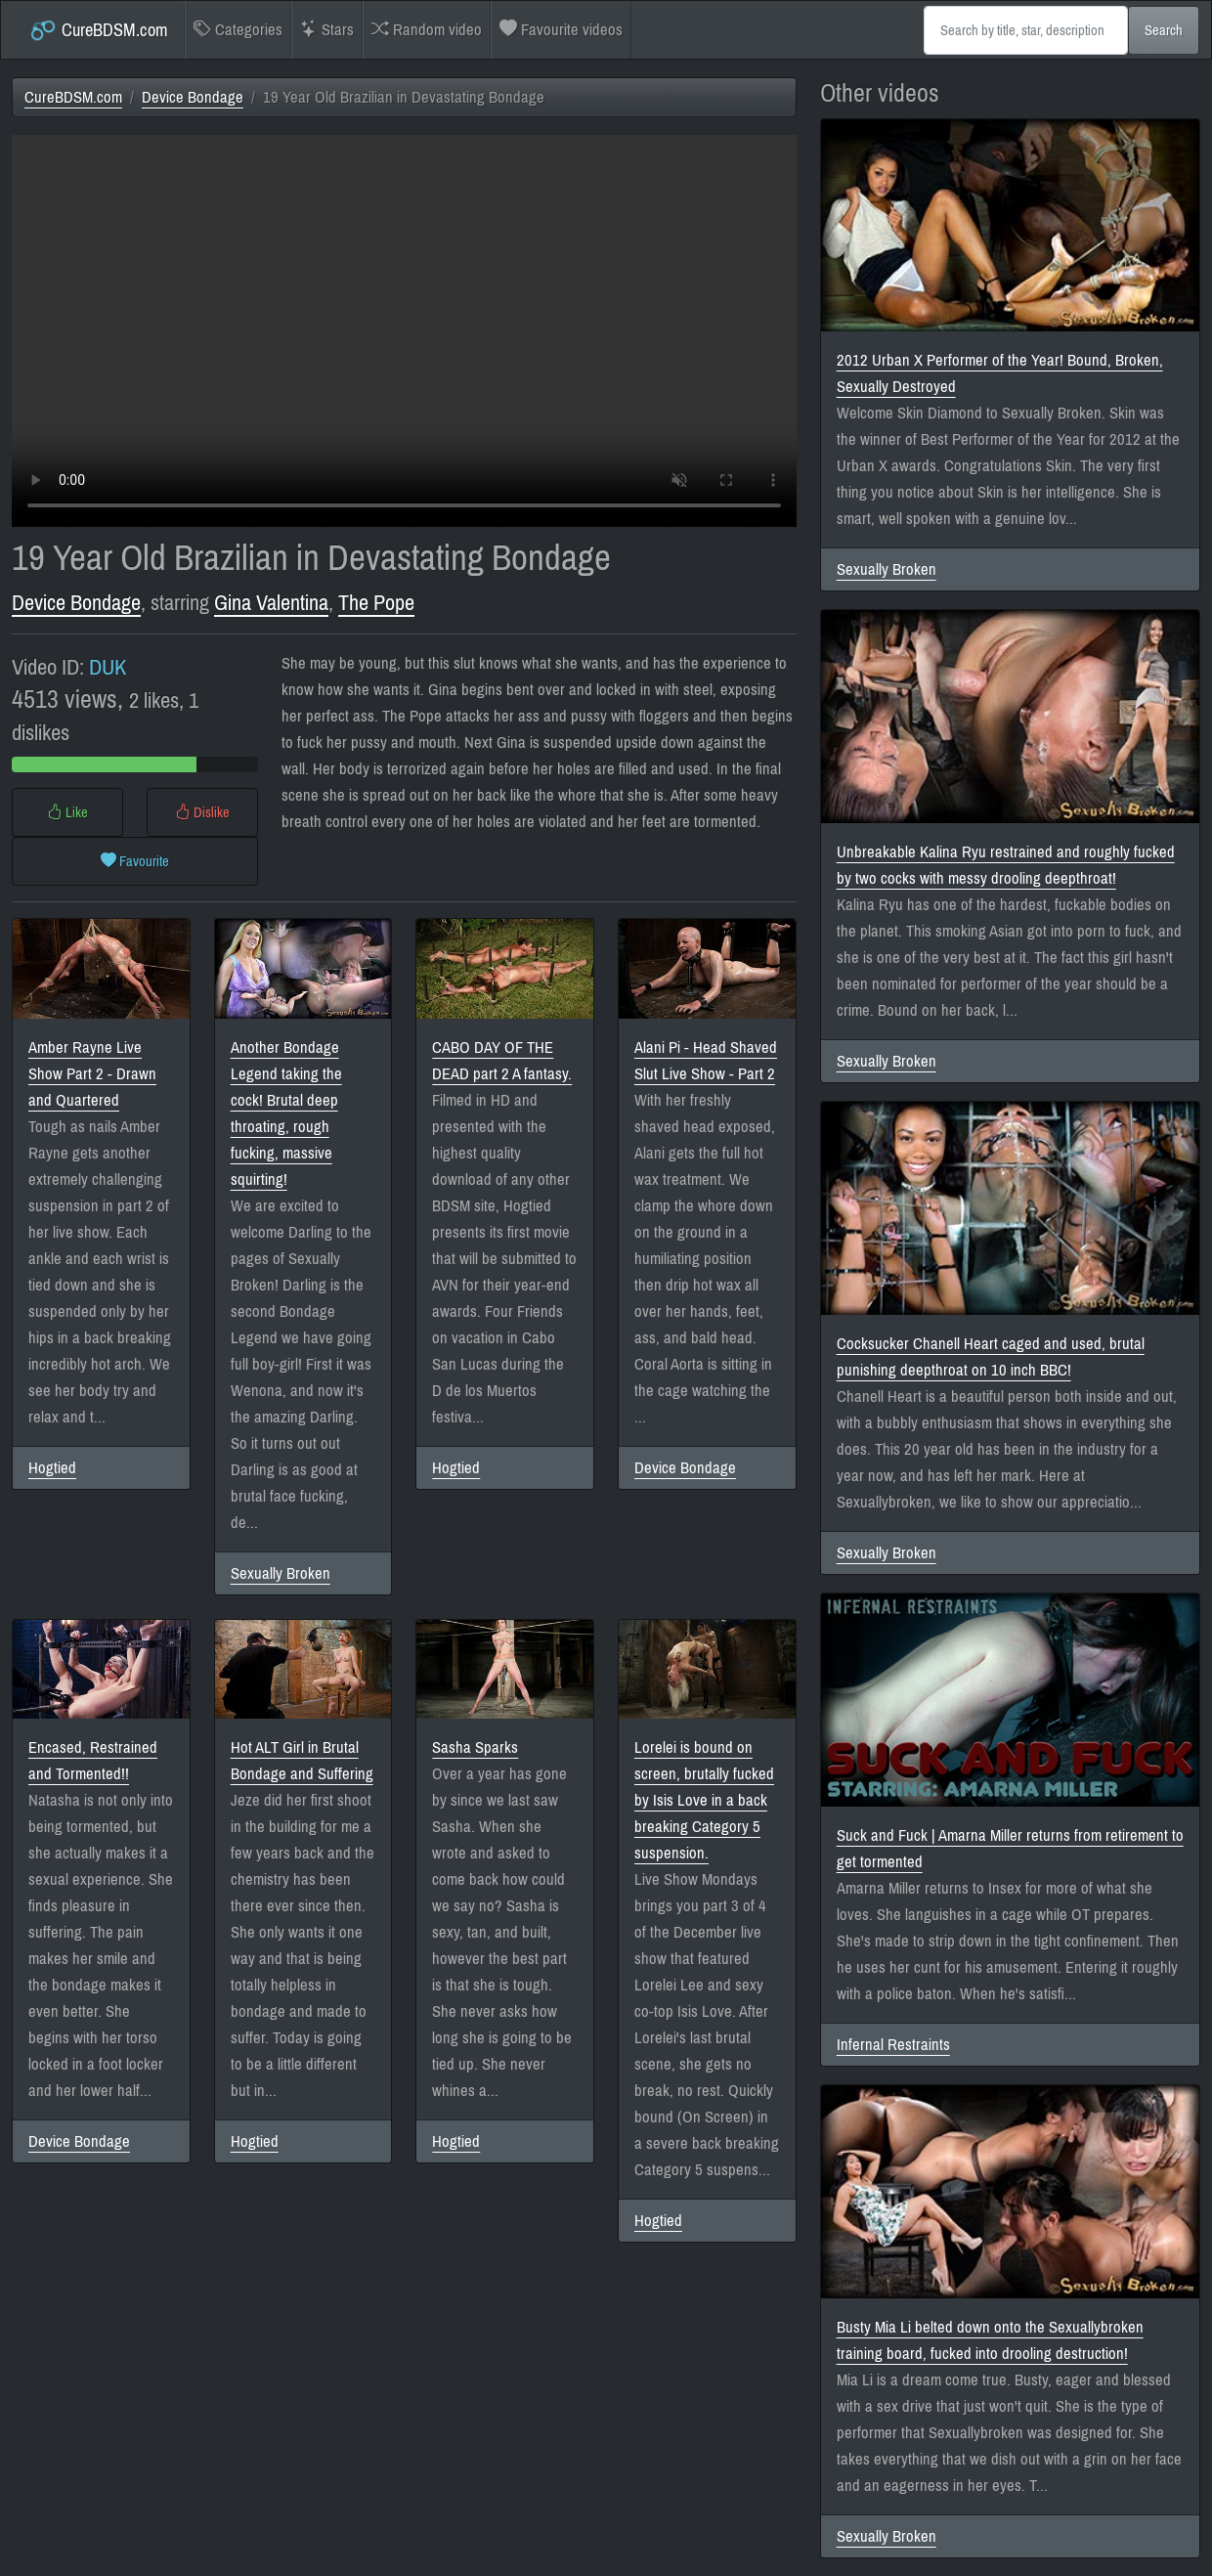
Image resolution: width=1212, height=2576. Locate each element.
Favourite (135, 861)
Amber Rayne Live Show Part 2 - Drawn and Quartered (92, 1073)
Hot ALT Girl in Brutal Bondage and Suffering (302, 1760)
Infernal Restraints (893, 2045)
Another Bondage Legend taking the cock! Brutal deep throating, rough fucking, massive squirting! (286, 1113)
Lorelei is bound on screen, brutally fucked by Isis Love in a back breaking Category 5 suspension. (704, 1800)
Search (1164, 30)
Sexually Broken (280, 1573)
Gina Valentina (271, 603)
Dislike (202, 812)
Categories (238, 30)
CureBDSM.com (98, 30)
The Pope (376, 603)
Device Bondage (192, 97)
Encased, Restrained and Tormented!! (92, 1760)
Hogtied (52, 1468)
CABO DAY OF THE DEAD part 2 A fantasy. (502, 1060)
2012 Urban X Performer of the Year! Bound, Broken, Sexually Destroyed (1000, 373)
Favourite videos (561, 30)
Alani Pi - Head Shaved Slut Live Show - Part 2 (705, 1060)
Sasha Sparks (475, 1747)
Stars (327, 30)
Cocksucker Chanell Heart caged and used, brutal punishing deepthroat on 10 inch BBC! (991, 1357)
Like (67, 812)
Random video (426, 30)
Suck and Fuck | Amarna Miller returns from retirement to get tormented (1010, 1848)
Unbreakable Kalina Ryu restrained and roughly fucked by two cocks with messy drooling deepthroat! (1006, 865)
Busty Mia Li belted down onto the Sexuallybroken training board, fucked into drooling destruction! (990, 2340)
